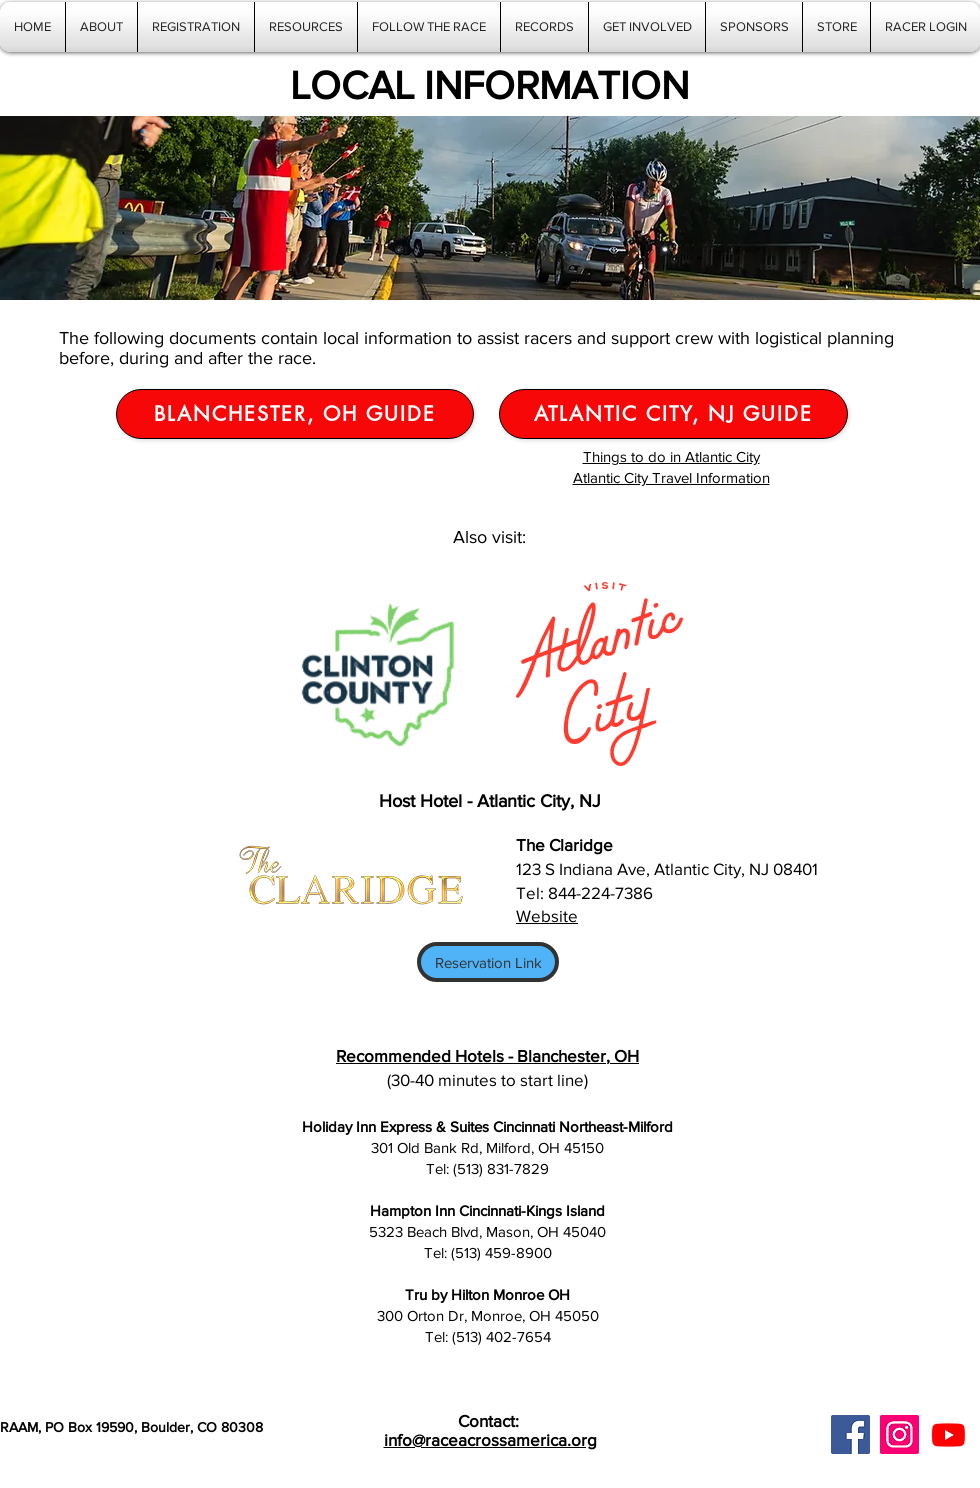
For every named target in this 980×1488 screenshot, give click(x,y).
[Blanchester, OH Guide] (295, 414)
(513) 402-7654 (501, 1336)
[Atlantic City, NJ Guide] (673, 414)
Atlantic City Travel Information (671, 477)
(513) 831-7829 (501, 1168)
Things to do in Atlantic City (671, 456)
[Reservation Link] (488, 962)
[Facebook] (850, 1434)
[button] (306, 27)
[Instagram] (899, 1434)
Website (547, 915)
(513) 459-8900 (501, 1252)
